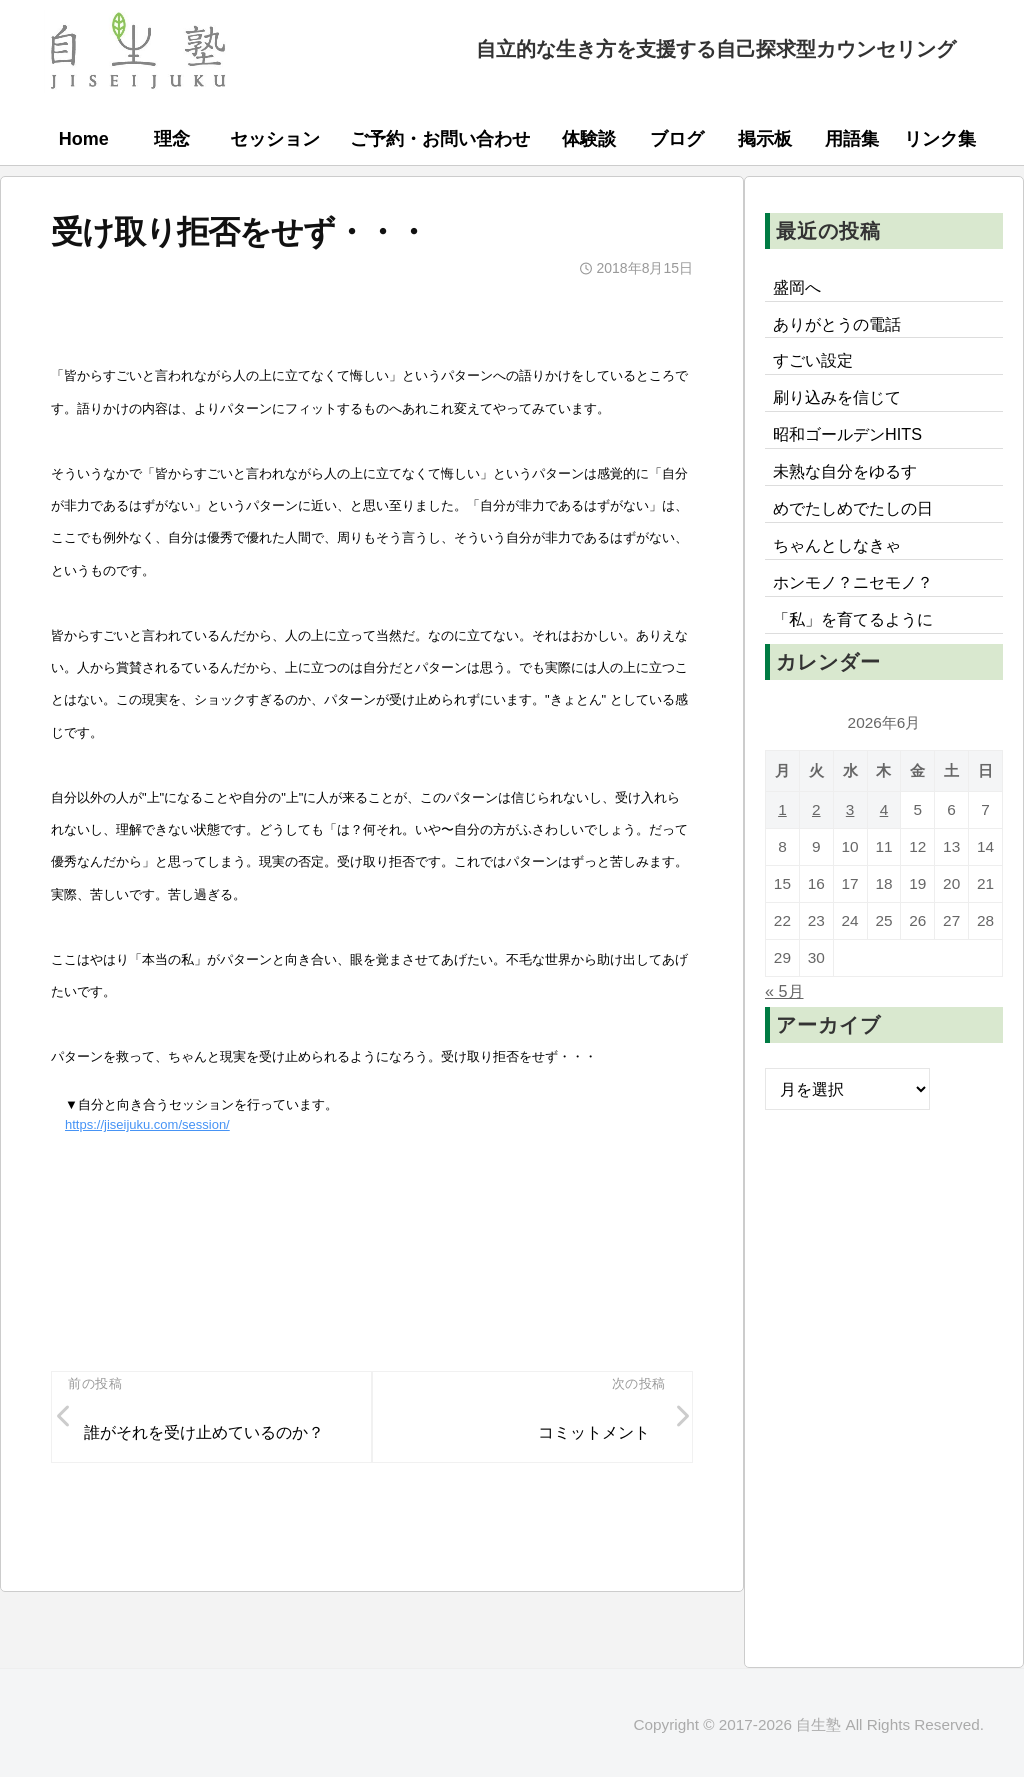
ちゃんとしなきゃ (837, 545)
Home (84, 139)
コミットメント (594, 1432)
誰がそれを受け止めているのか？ (204, 1432)
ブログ (677, 139)
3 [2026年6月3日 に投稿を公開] (850, 809)
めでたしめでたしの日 (853, 508)
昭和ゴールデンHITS (847, 434)
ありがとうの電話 (837, 324)
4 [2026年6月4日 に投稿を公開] (884, 809)
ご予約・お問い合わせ (440, 139)
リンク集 (940, 139)
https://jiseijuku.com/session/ (147, 1124)
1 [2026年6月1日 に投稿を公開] (782, 809)
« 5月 (784, 991)
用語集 (852, 139)
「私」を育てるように (853, 619)
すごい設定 (813, 360)
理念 (172, 139)
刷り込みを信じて (837, 397)
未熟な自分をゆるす (845, 471)
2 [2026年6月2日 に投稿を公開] (816, 809)
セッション (275, 139)
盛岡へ (797, 287)
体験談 (589, 139)
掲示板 (765, 139)
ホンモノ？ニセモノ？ (853, 582)
